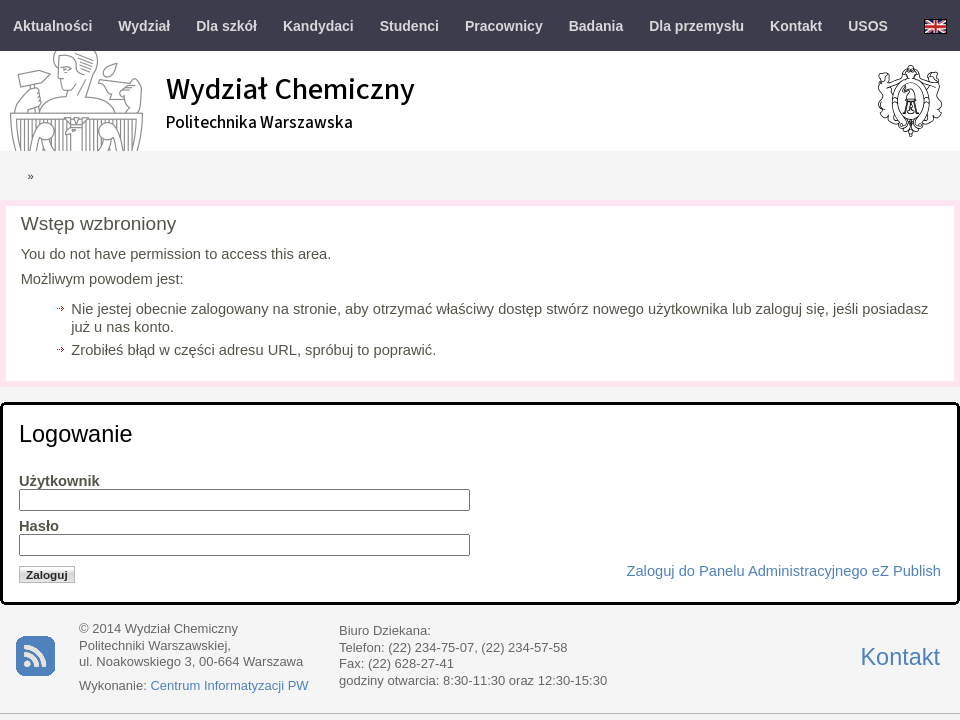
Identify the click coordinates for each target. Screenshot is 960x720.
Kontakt (900, 657)
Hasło (39, 526)
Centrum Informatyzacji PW (229, 685)
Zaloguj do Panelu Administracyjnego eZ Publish (784, 571)
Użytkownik (59, 481)
